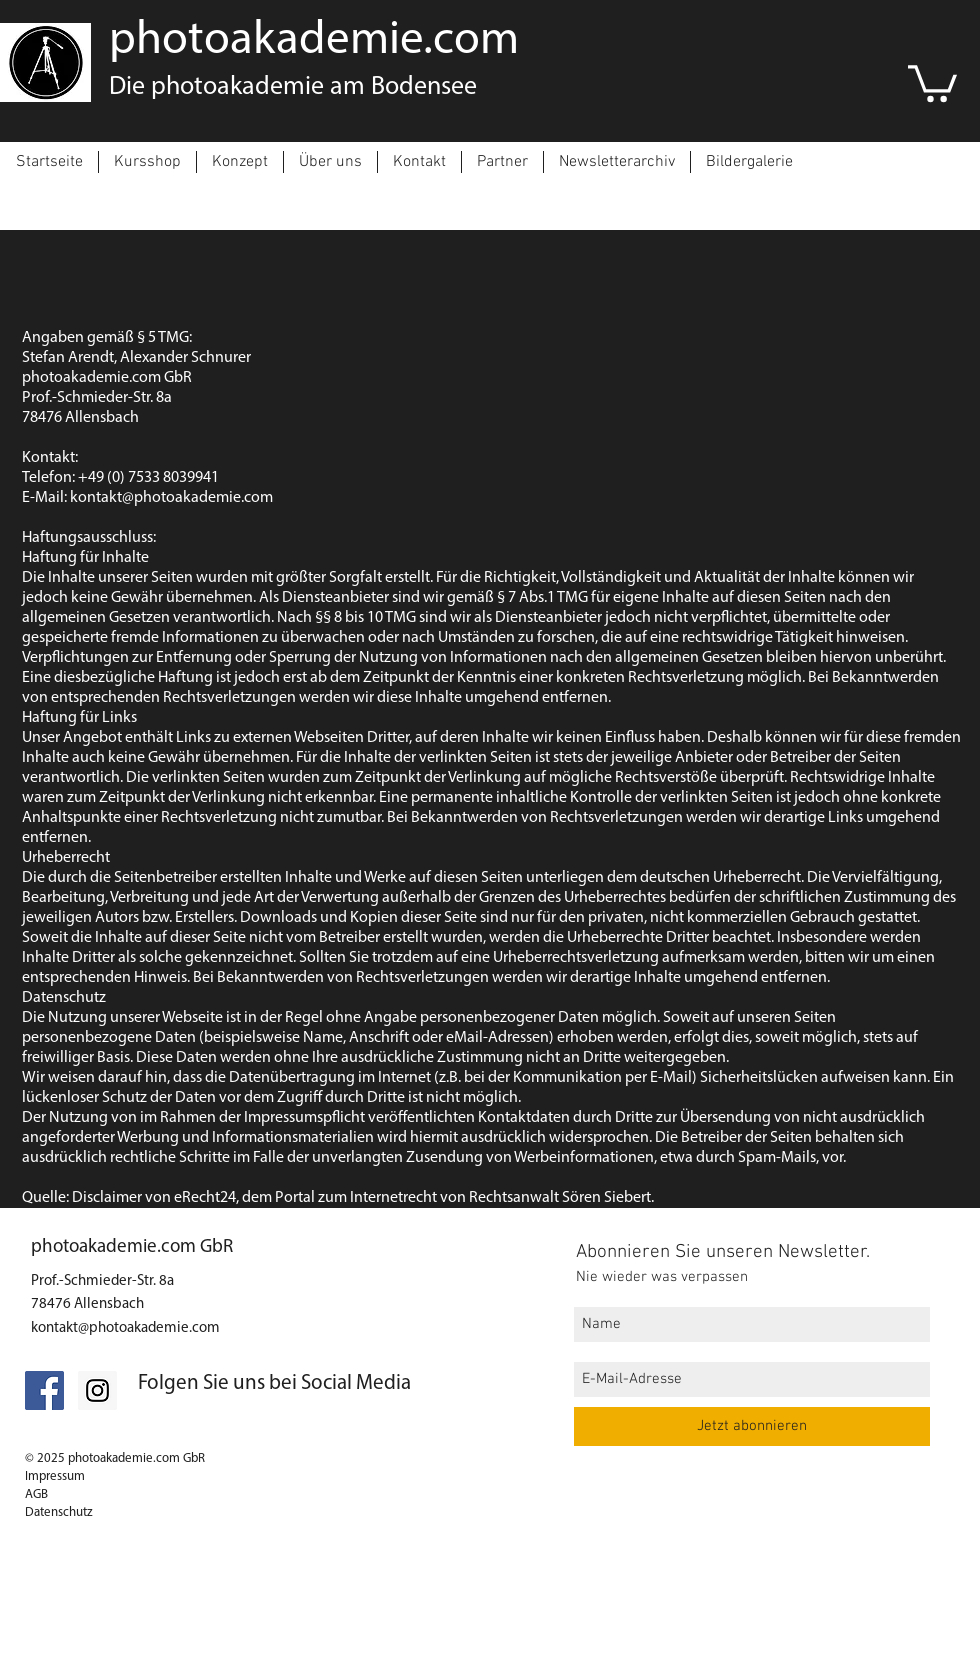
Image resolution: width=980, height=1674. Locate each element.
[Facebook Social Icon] (44, 1390)
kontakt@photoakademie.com (125, 1328)
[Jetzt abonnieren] (752, 1426)
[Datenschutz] (194, 1625)
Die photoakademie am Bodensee (293, 87)
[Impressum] (77, 1657)
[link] (932, 81)
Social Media (356, 1383)
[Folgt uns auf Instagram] (97, 1390)
